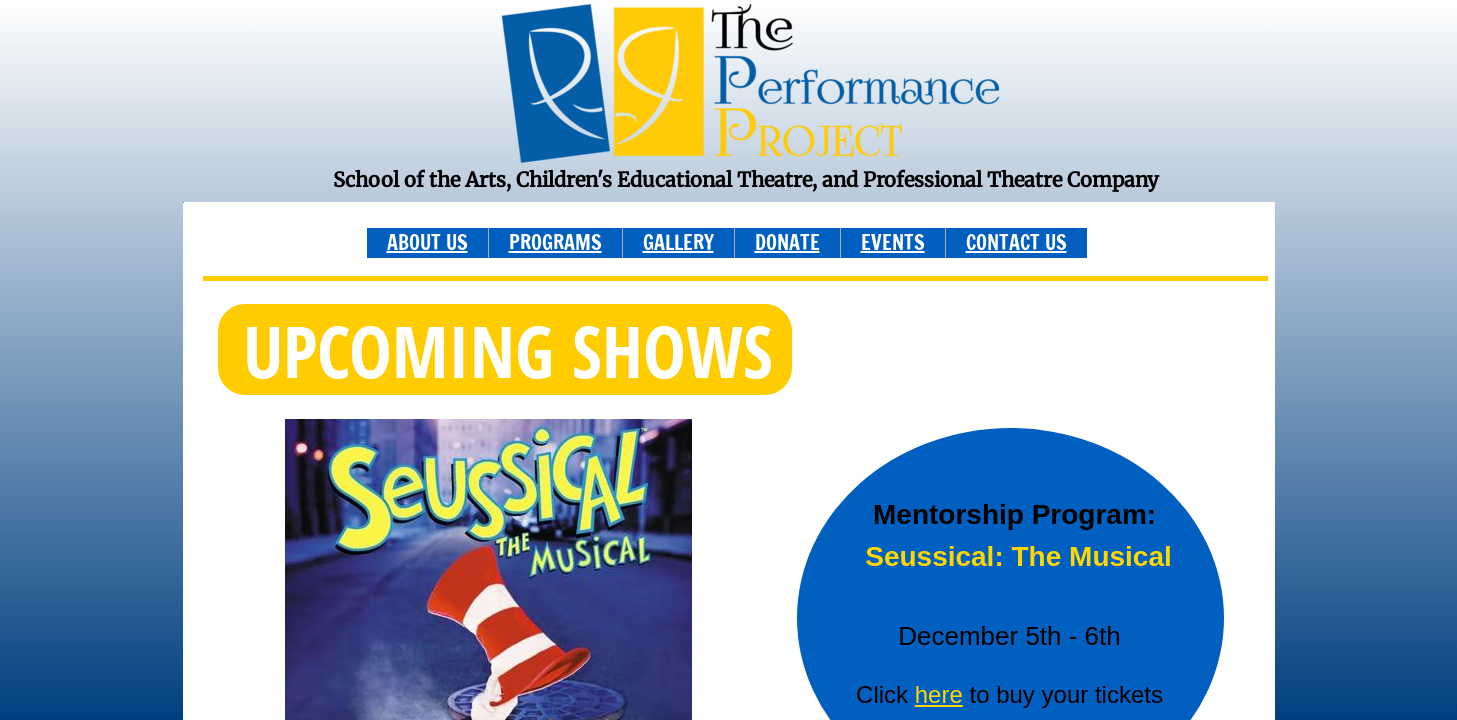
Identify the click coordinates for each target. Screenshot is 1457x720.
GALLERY (678, 242)
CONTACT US (1016, 242)
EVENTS (893, 242)
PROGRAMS (555, 242)
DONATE (787, 242)
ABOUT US (427, 242)
